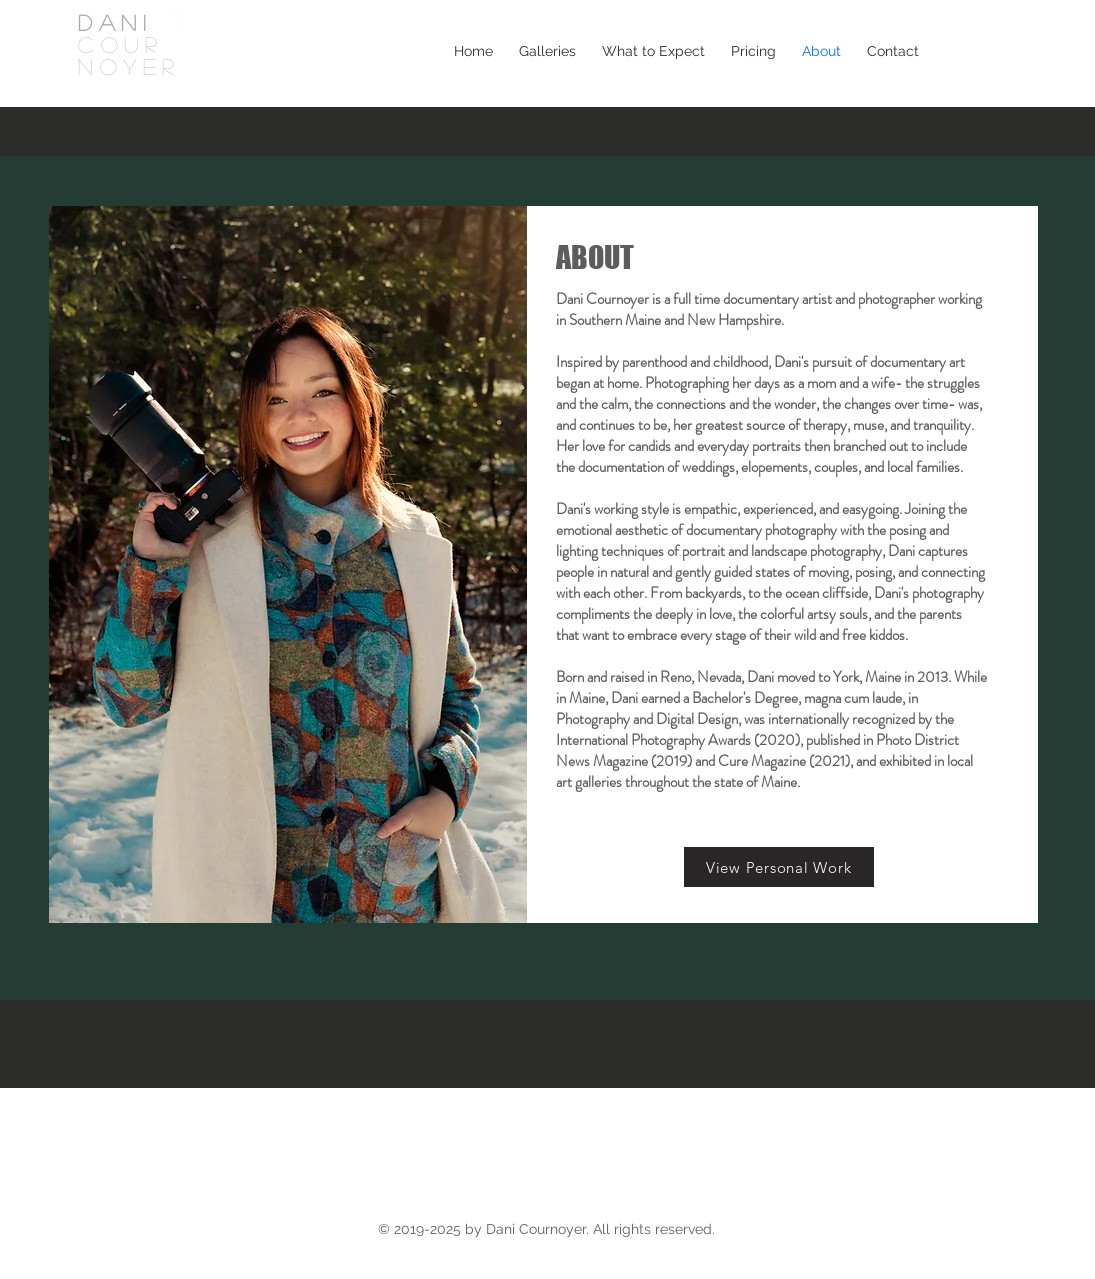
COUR (120, 44)
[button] (547, 51)
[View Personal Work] (779, 867)
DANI (115, 22)
